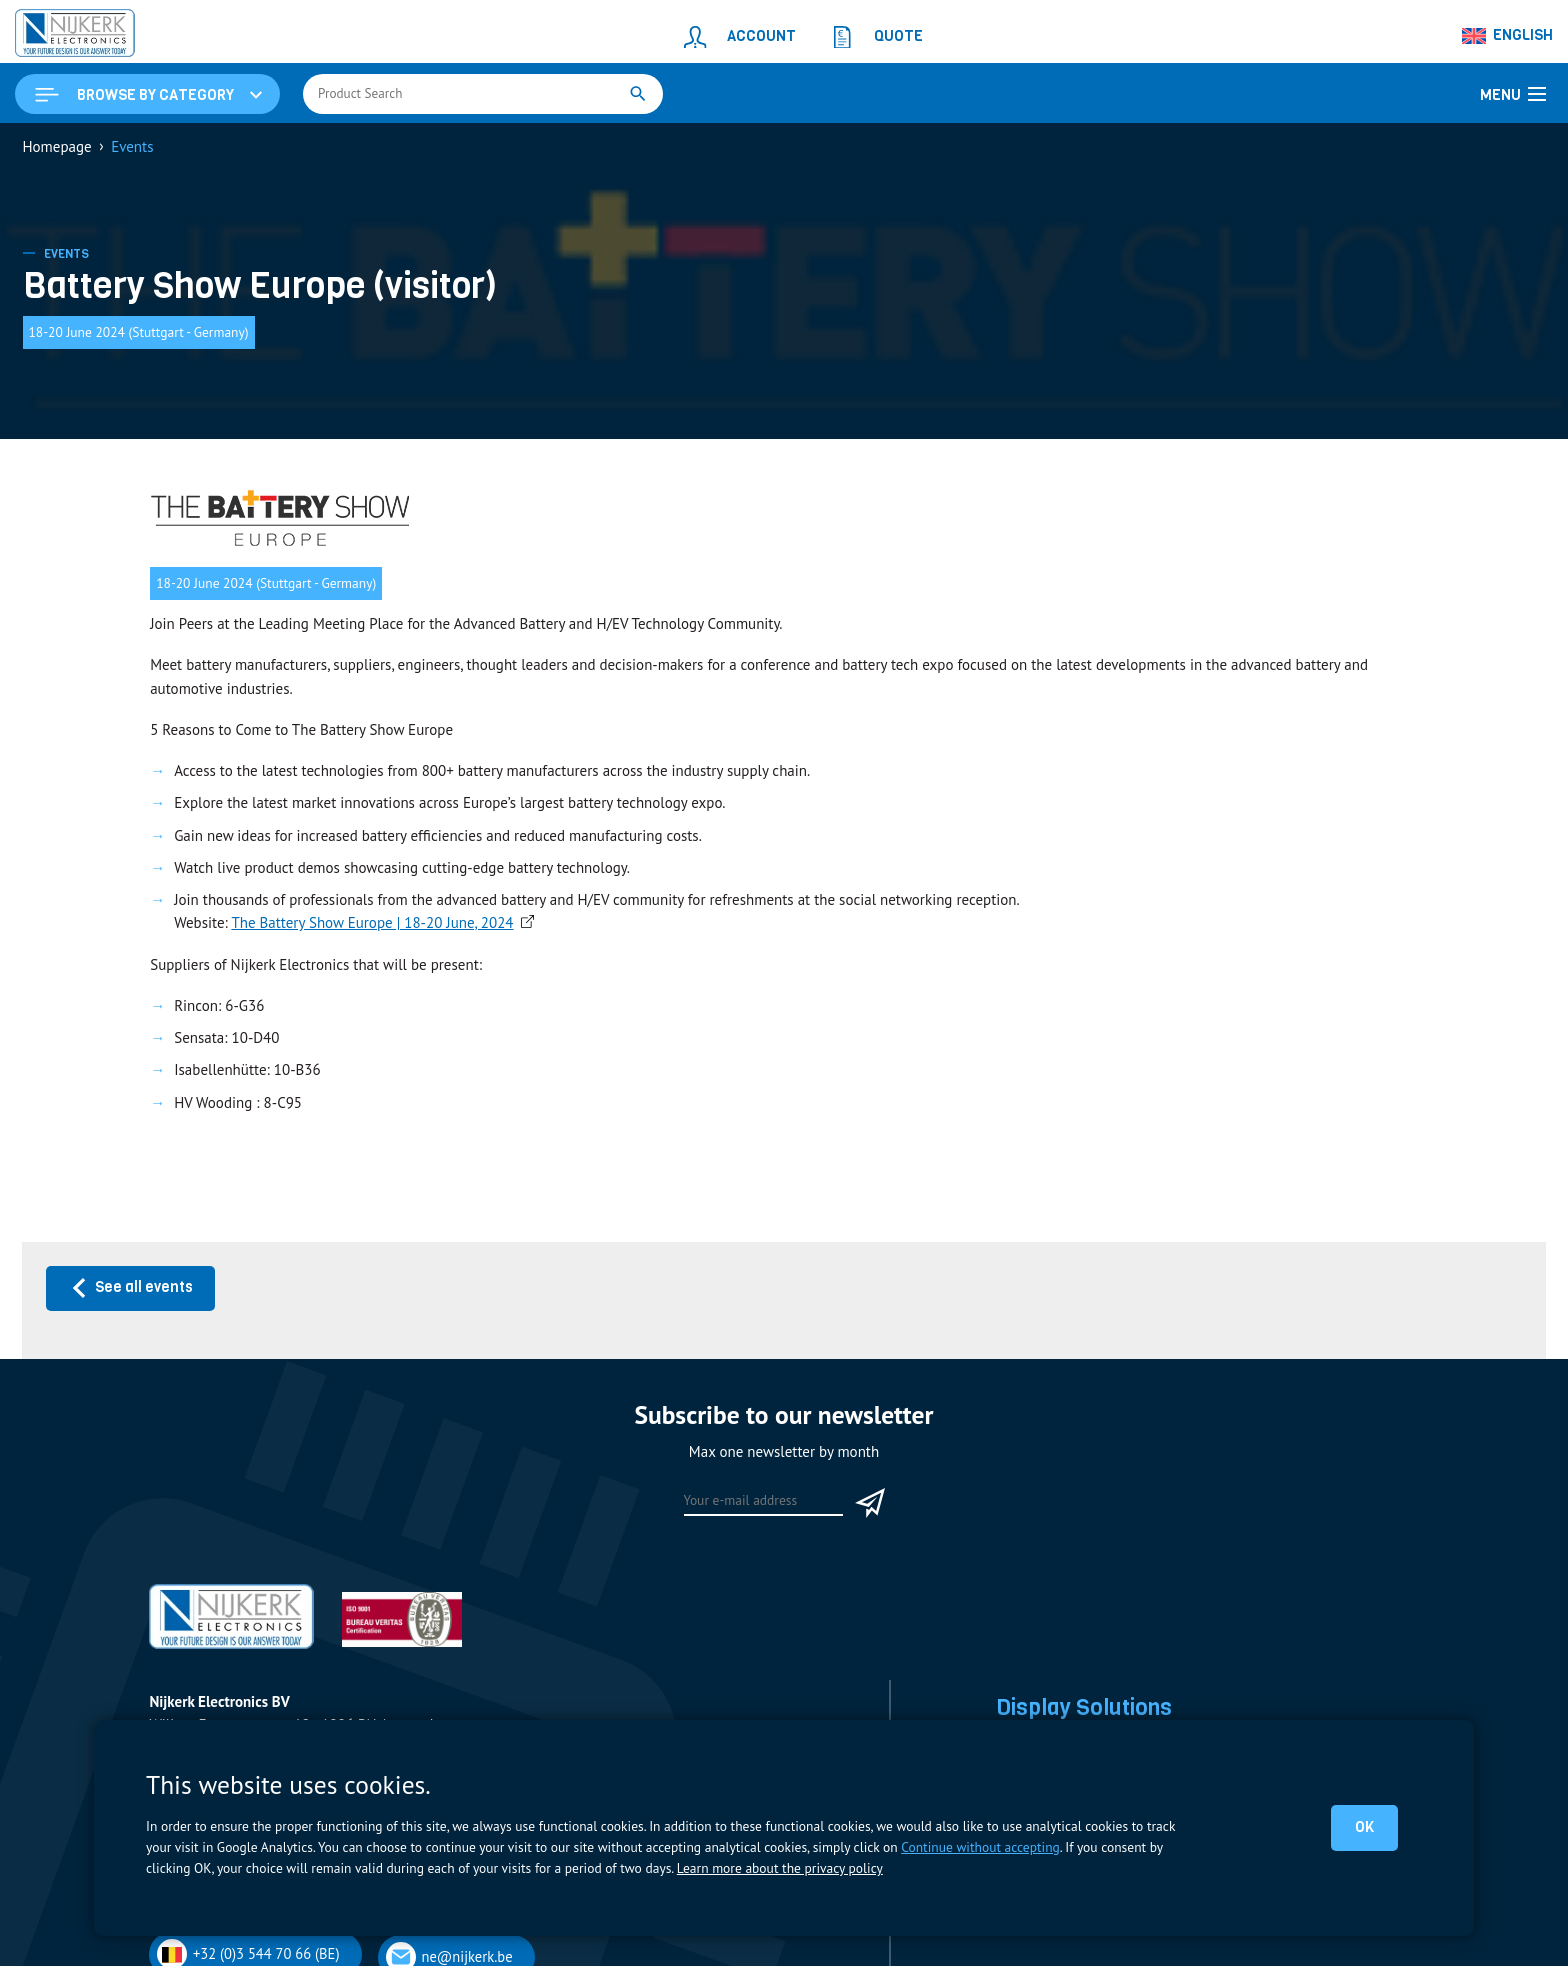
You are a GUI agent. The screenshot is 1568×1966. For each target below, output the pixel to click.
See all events (131, 1287)
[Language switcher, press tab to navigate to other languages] (1508, 36)
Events (66, 254)
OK (1364, 1827)
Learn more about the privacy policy (780, 1868)
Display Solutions (1084, 1707)
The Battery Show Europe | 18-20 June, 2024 (372, 922)
